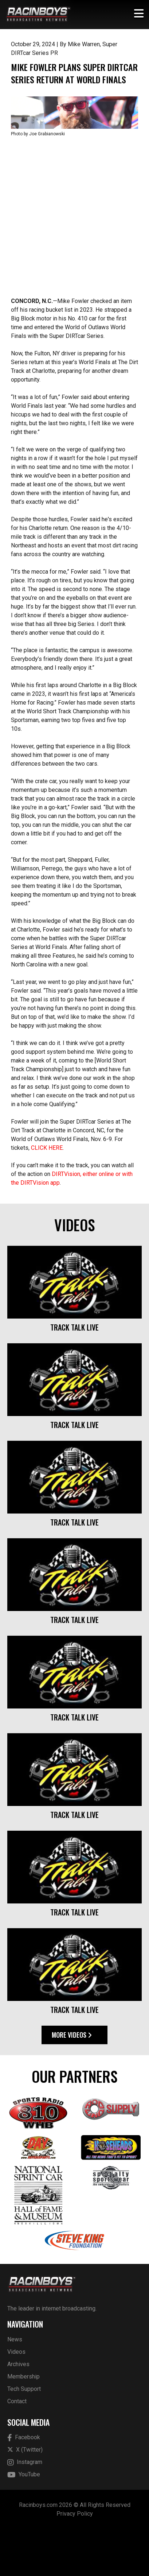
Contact (17, 2447)
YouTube (23, 2521)
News (14, 2385)
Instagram (24, 2509)
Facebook (23, 2484)
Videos (16, 2398)
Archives (18, 2410)
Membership (23, 2423)
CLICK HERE (47, 1194)
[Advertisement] (74, 264)
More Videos (72, 2081)
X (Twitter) (25, 2496)
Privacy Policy (74, 2560)
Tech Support (24, 2435)
